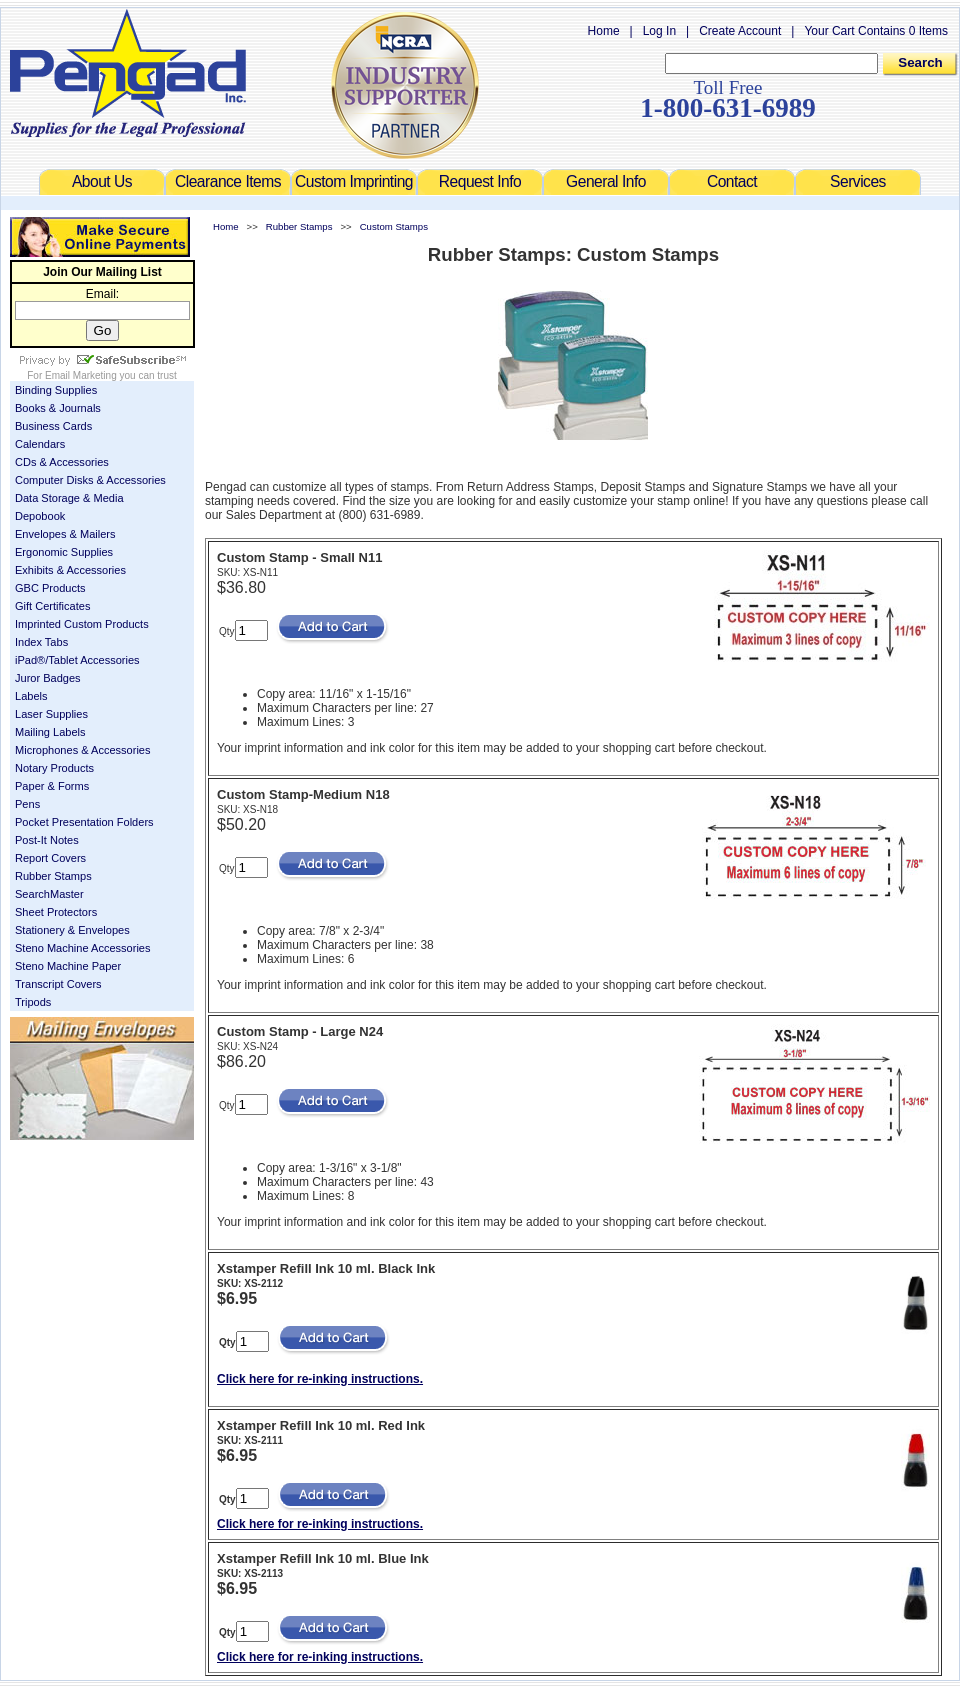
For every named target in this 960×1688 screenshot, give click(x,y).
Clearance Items (228, 181)
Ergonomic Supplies (64, 552)
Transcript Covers (58, 984)
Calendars (40, 444)
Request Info (480, 181)
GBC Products (50, 588)
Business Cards (53, 426)
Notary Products (54, 768)
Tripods (33, 1002)
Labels (31, 696)
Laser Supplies (51, 714)
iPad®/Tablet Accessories (77, 660)
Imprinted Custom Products (82, 624)
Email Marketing (81, 375)
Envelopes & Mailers (65, 534)
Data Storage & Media (69, 498)
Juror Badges (48, 678)
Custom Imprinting (354, 181)
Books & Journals (58, 408)
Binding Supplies (56, 390)
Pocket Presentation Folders (84, 822)
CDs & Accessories (62, 462)
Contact (732, 181)
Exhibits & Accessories (70, 570)
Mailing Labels (50, 732)
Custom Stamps (394, 226)
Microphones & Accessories (83, 750)
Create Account (740, 31)
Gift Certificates (52, 606)
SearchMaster (49, 894)
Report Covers (50, 858)
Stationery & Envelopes (72, 930)
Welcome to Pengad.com (128, 73)
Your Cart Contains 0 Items (876, 31)
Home (604, 31)
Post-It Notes (47, 840)
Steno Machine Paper (68, 966)
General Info (606, 181)
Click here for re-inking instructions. (320, 1379)
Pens (27, 804)
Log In (659, 31)
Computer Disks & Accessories (90, 480)
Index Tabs (41, 642)
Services (858, 181)
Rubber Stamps (53, 876)
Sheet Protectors (56, 912)
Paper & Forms (52, 786)
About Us (102, 181)
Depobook (40, 516)
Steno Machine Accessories (83, 948)
